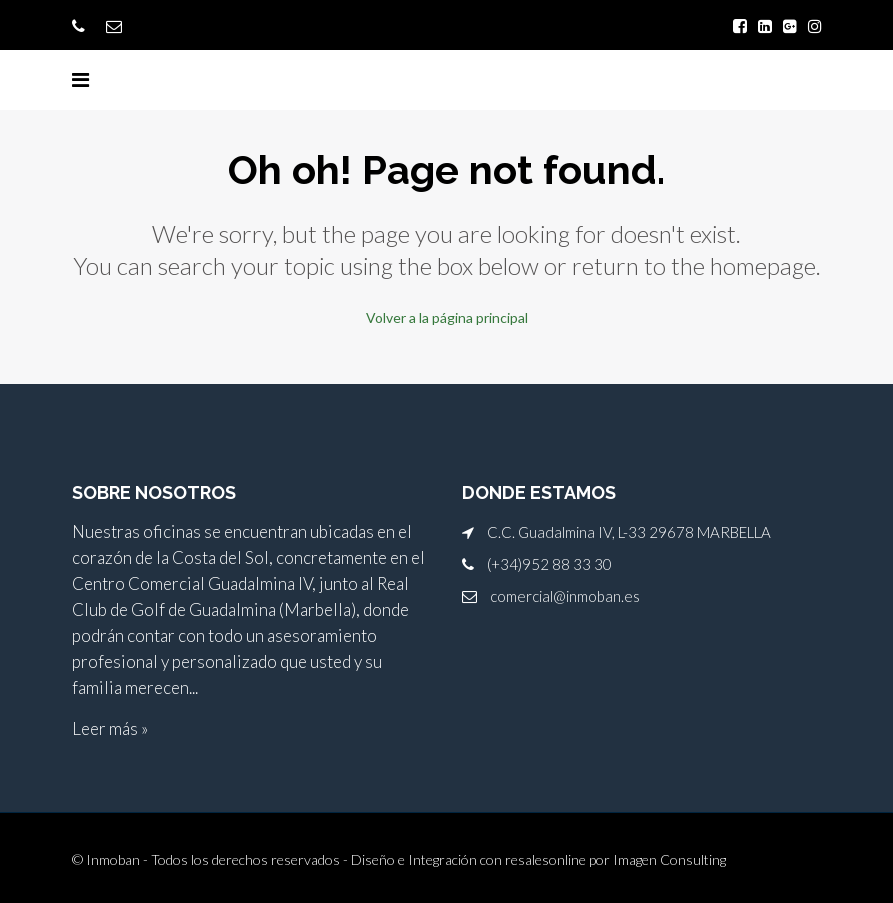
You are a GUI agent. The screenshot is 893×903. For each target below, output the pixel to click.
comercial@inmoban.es (565, 596)
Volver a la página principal (447, 317)
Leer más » (110, 728)
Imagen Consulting (669, 859)
